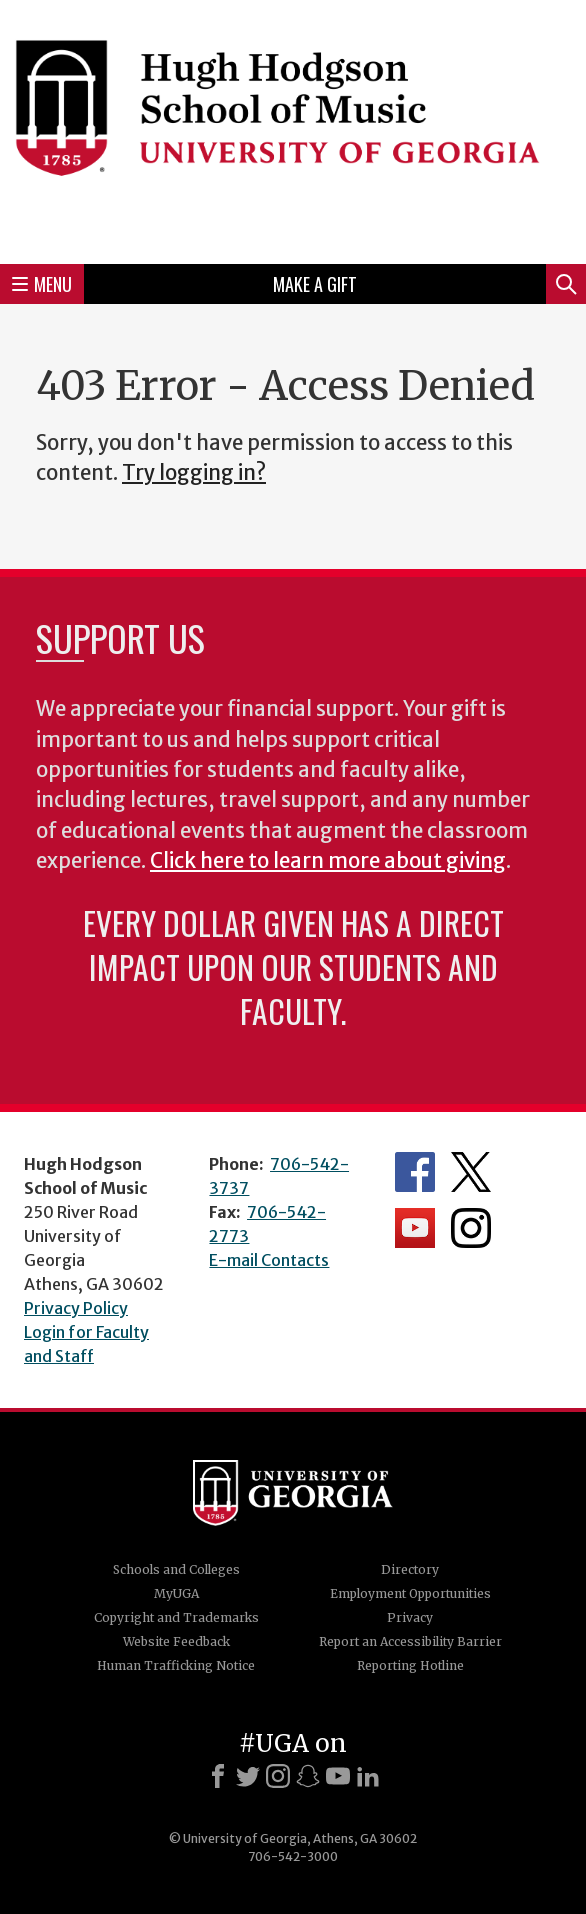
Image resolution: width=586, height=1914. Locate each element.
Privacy (410, 1617)
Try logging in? (194, 473)
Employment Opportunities (410, 1593)
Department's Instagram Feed (471, 1228)
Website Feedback (176, 1641)
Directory (410, 1569)
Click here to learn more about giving (328, 861)
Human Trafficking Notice (176, 1665)
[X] (248, 1776)
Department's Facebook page (415, 1172)
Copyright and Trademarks (176, 1617)
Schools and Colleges (176, 1569)
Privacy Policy (76, 1308)
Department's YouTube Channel (415, 1228)
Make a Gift (315, 284)
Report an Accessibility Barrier (410, 1641)
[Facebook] (218, 1776)
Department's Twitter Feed (471, 1172)
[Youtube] (338, 1776)
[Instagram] (278, 1776)
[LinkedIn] (368, 1776)
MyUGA (176, 1593)
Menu (42, 284)
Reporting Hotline (410, 1665)
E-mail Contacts (269, 1260)
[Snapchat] (308, 1776)
